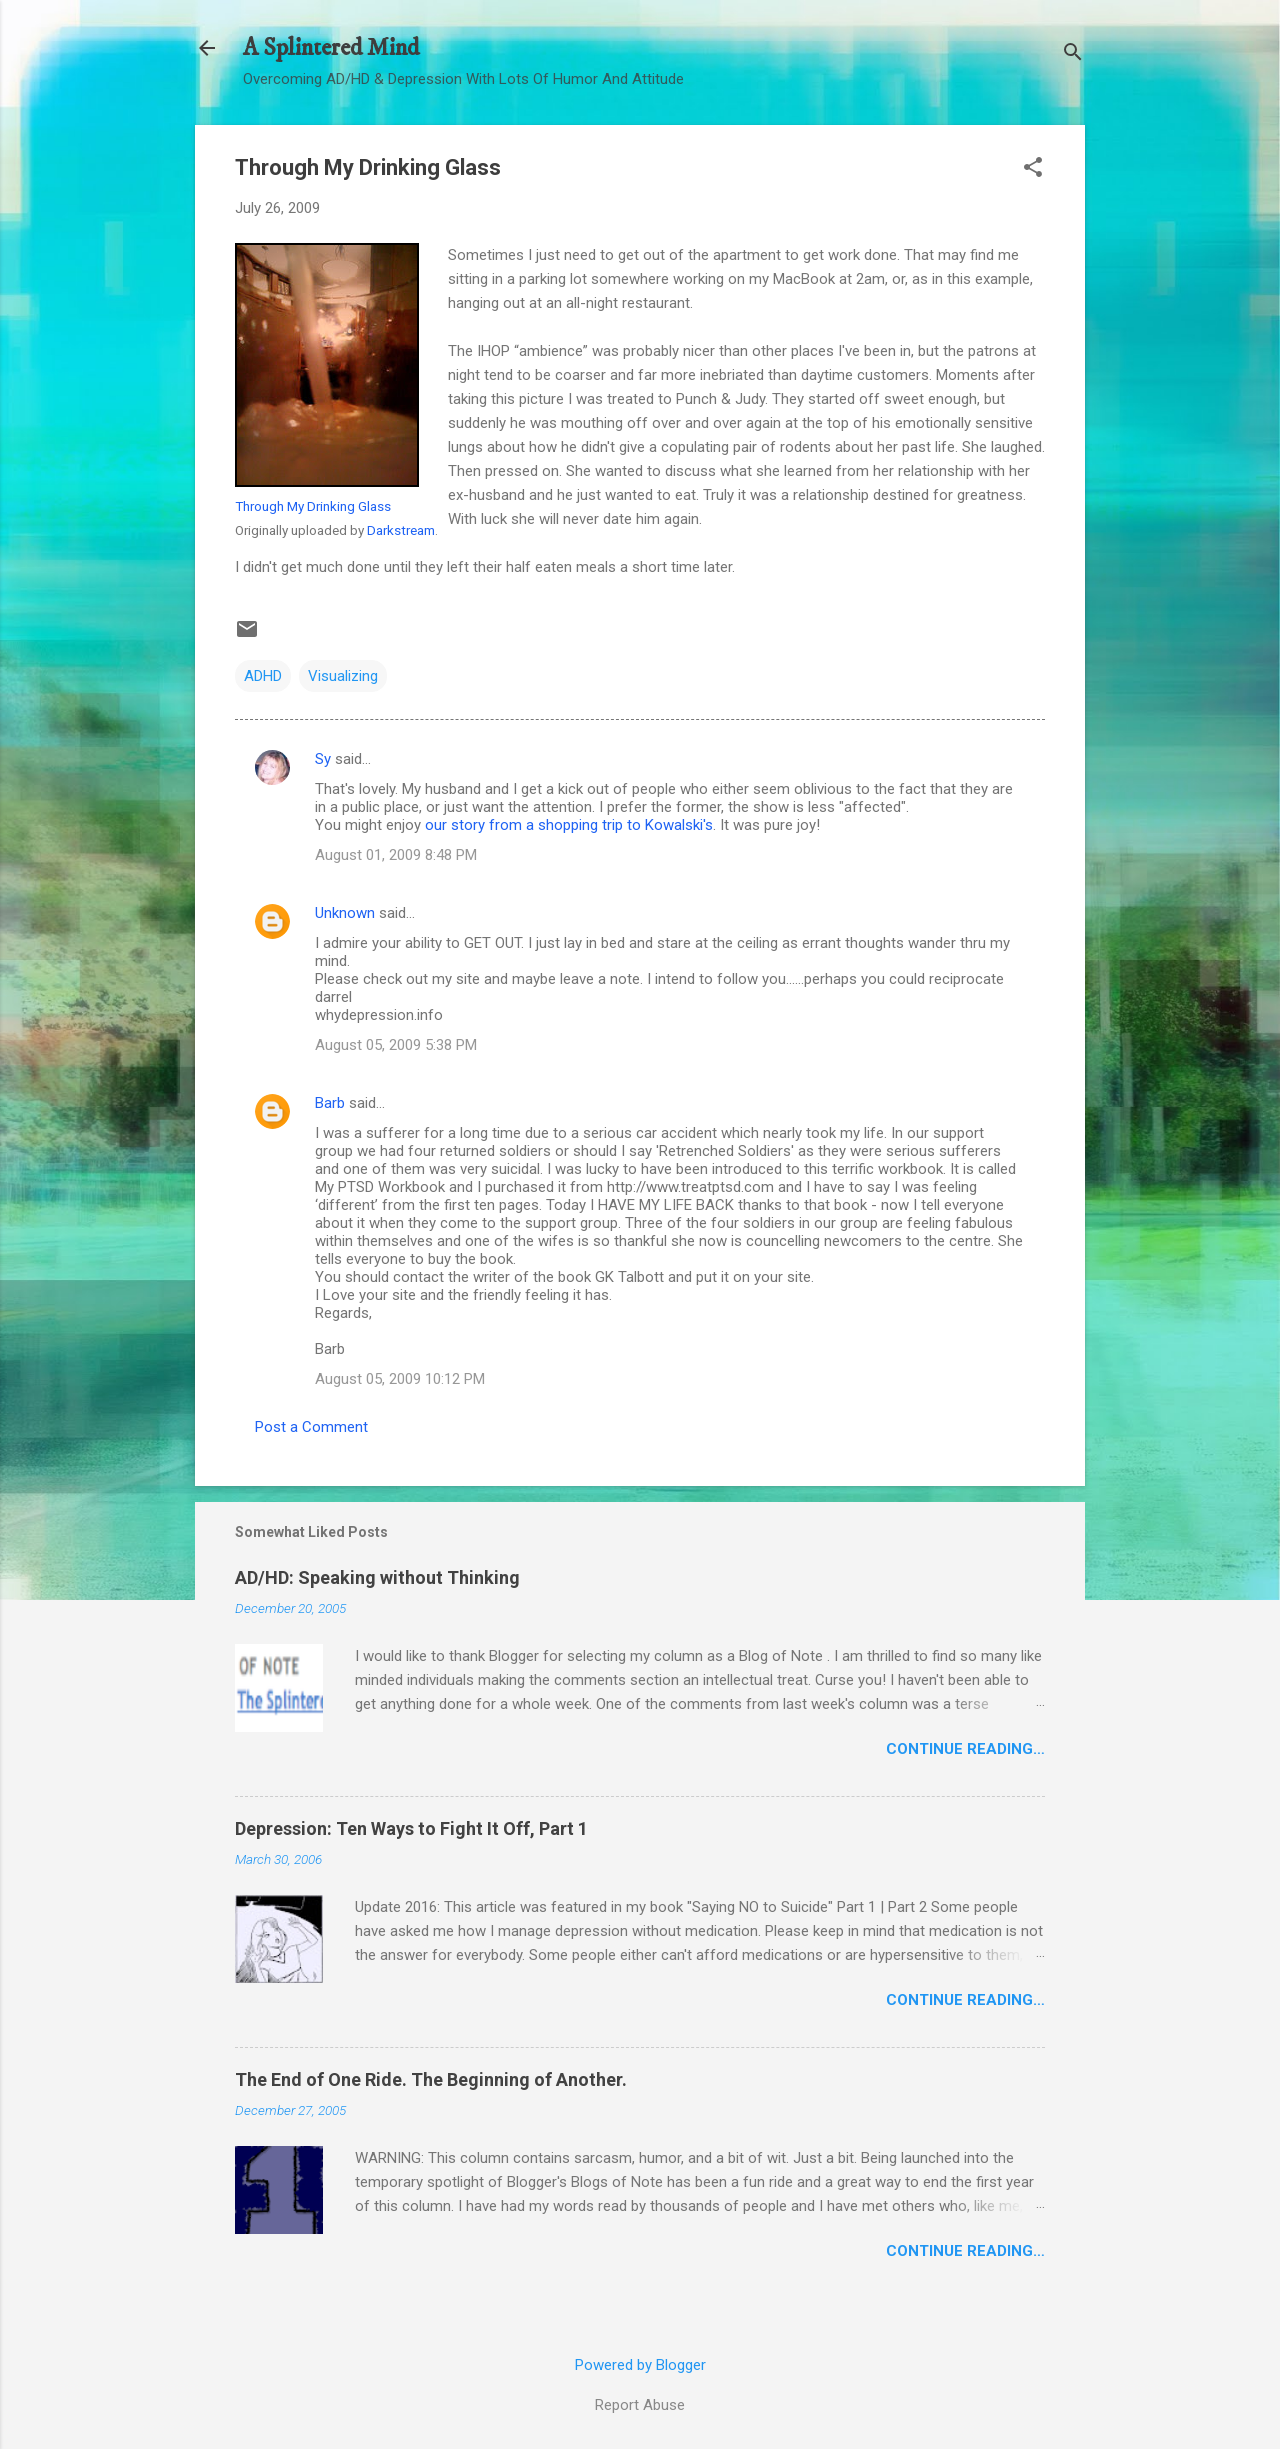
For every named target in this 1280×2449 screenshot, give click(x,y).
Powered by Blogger (640, 2365)
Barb (330, 1103)
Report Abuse (640, 2405)
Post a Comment (311, 1427)
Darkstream (401, 530)
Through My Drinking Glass (313, 506)
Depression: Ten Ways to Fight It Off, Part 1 (411, 1828)
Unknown (345, 913)
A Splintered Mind (331, 48)
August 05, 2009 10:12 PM (400, 1379)
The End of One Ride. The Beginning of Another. (431, 2079)
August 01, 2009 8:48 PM (396, 855)
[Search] (1073, 54)
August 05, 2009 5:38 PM (396, 1045)
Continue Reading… (965, 1749)
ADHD (263, 676)
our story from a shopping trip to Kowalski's (569, 825)
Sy (323, 759)
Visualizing (343, 676)
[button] (1033, 169)
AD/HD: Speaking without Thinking (377, 1577)
